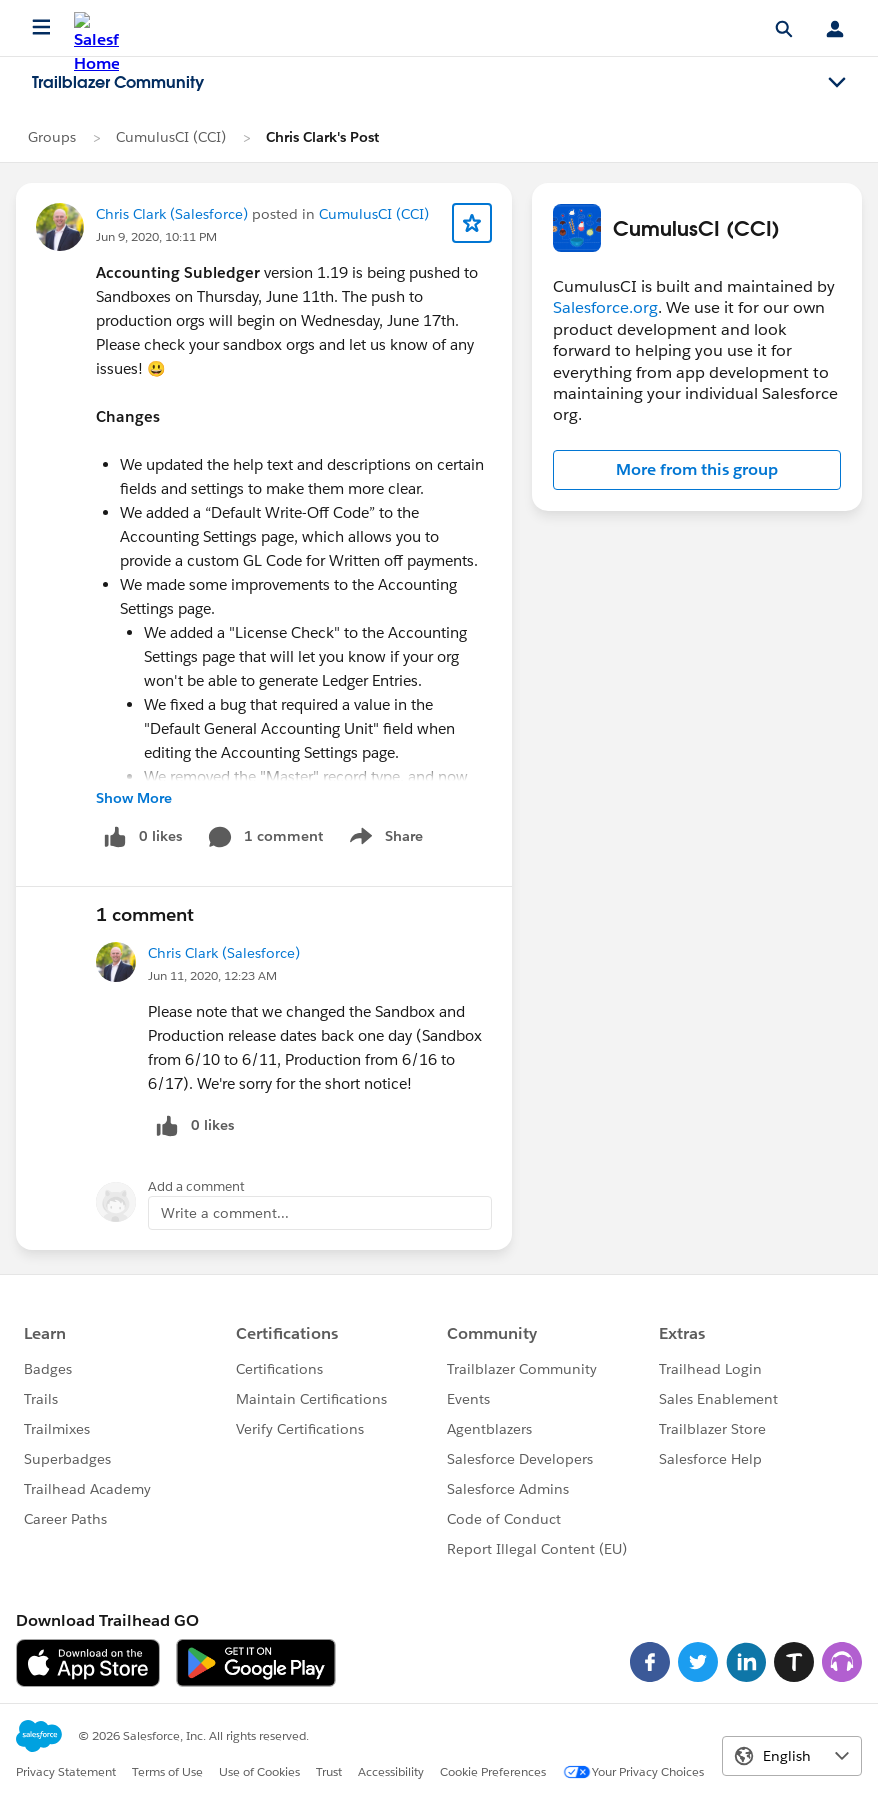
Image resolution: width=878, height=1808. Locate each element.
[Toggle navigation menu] (837, 83)
